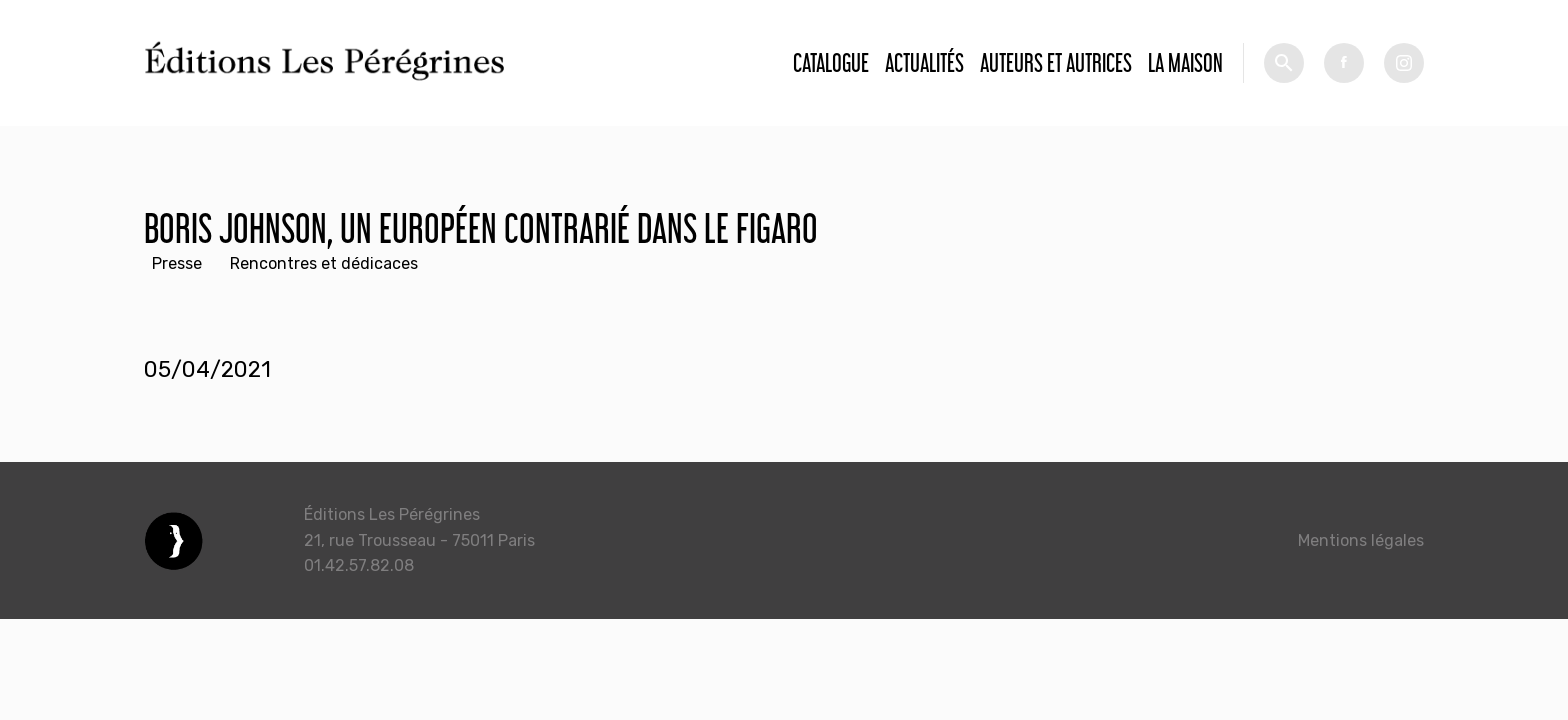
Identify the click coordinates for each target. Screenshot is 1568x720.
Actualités (924, 62)
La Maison (1185, 62)
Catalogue (831, 62)
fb (1344, 63)
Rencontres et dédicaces (324, 263)
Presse (177, 263)
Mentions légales (1361, 540)
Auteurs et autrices (1056, 62)
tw (1404, 63)
